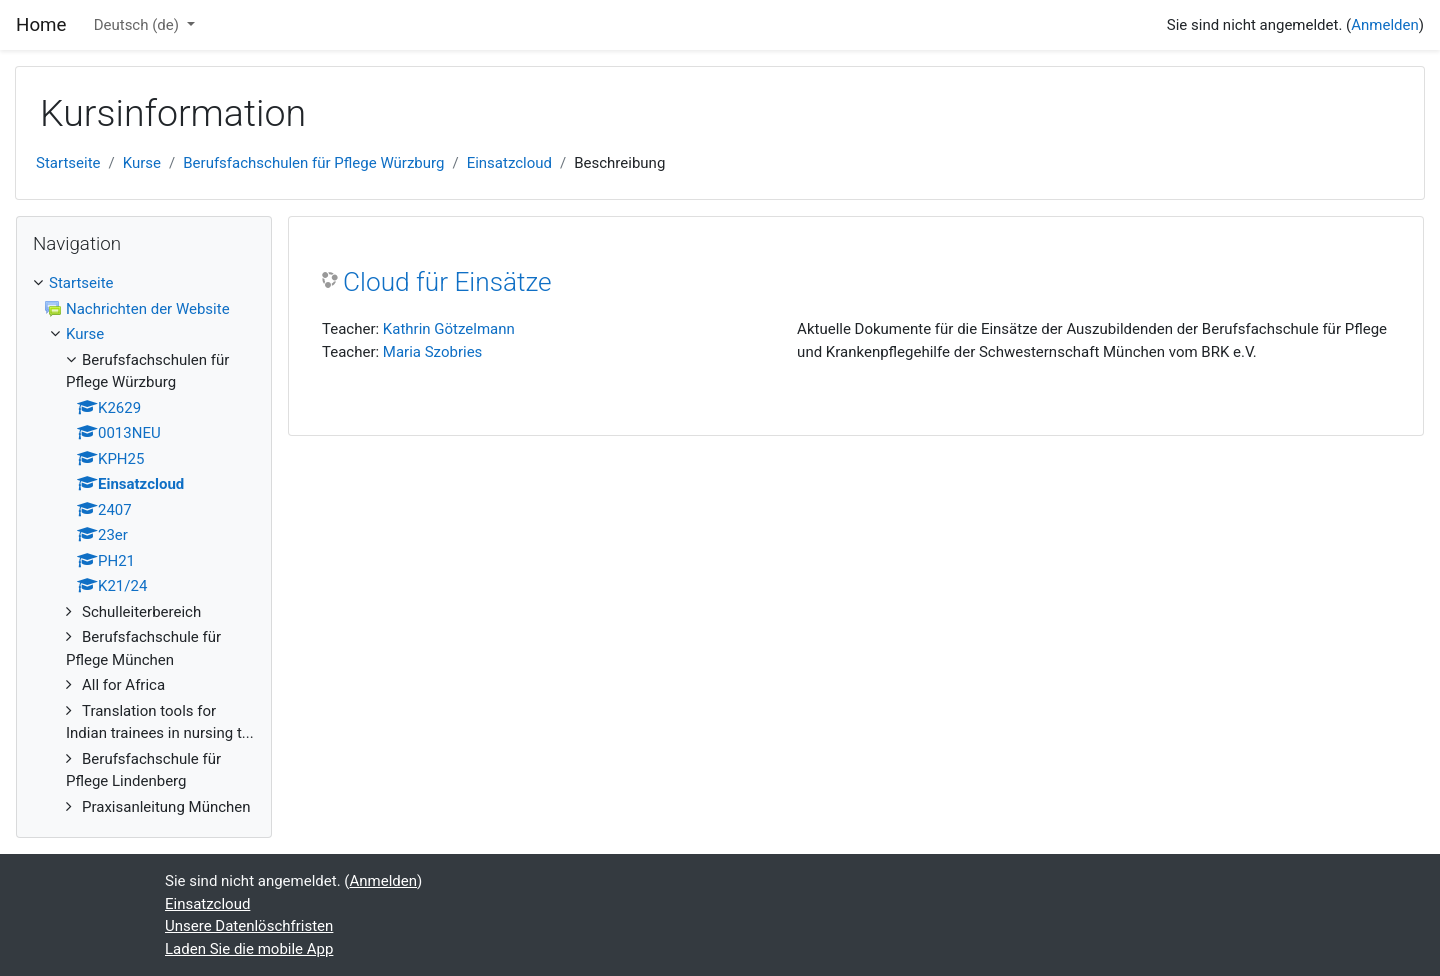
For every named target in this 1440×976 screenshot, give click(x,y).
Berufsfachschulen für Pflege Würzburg (313, 163)
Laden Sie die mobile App (249, 949)
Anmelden (1385, 25)
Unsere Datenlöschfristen (249, 926)
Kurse (142, 163)
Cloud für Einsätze (447, 282)
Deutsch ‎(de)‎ (138, 25)
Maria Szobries (433, 352)
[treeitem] (144, 283)
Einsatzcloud (509, 163)
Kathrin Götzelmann (449, 329)
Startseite (68, 163)
